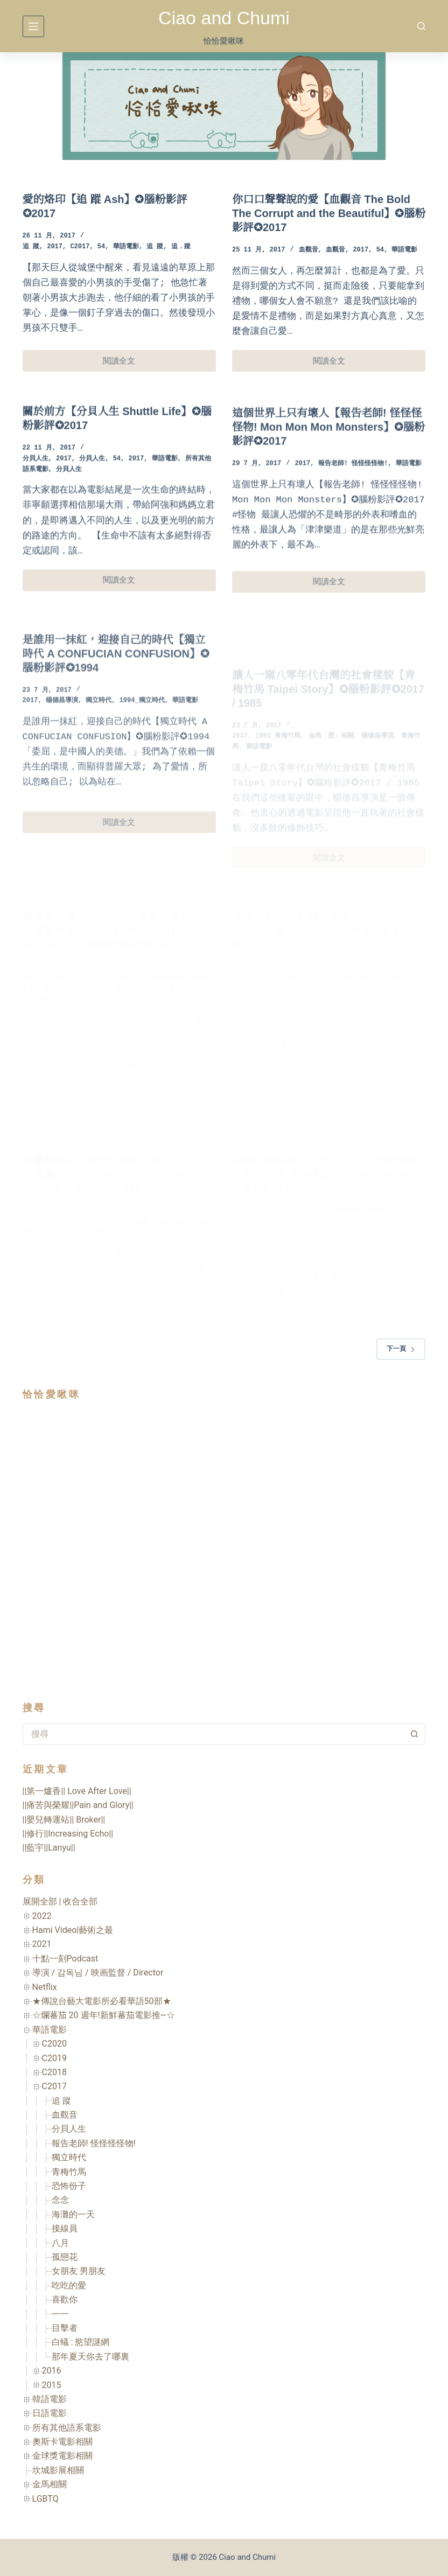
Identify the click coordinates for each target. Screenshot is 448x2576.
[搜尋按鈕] (414, 1734)
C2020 (54, 2044)
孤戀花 (65, 2257)
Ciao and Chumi (224, 18)
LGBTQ (45, 2499)
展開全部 (40, 1901)
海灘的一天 (73, 2214)
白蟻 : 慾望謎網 (81, 2342)
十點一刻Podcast (65, 1958)
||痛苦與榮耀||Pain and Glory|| (78, 1805)
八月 (60, 2243)
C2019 (54, 2058)
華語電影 (126, 247)
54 (101, 247)
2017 (54, 247)
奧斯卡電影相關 (62, 2442)
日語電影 (49, 2413)
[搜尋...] (213, 1734)
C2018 (54, 2072)
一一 (60, 2314)
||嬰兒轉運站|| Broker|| (64, 1819)
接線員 (65, 2228)
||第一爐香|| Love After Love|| (77, 1791)
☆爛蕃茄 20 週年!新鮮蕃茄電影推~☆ (103, 2015)
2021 (42, 1944)
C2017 (79, 247)
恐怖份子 (69, 2186)
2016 (51, 2370)
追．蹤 (181, 247)
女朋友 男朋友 (79, 2271)
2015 (51, 2385)
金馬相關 (49, 2484)
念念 (60, 2200)
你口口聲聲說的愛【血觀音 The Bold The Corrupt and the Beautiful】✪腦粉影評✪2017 (328, 213)
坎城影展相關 (58, 2470)
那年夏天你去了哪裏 (90, 2356)
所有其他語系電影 (66, 2428)
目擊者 (65, 2328)
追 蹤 (31, 247)
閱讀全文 (123, 364)
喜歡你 (65, 2299)
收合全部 (80, 1901)
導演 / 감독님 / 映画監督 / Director (98, 1972)
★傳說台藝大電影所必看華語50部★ (101, 2001)
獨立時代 (69, 2157)
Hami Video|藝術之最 (73, 1930)
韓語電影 (49, 2399)
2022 (42, 1916)
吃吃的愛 (69, 2285)
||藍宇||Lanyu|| (49, 1847)
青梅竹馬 (69, 2172)
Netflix (44, 1987)
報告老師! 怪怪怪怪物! (94, 2143)
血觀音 (308, 250)
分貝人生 (35, 473)
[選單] (33, 26)
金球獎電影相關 (62, 2456)
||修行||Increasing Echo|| (68, 1833)
